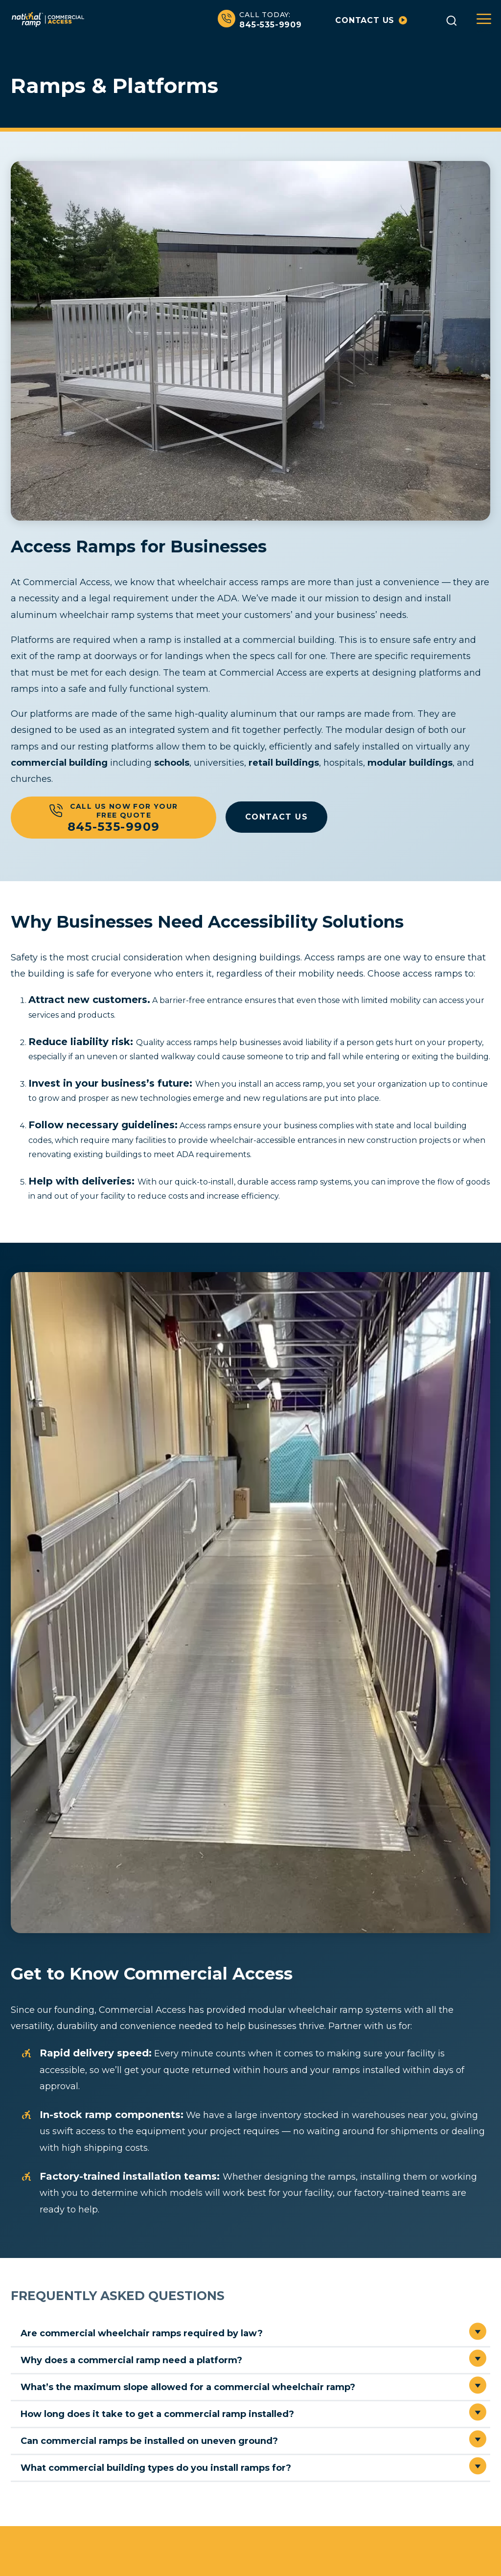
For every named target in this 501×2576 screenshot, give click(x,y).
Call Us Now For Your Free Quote (113, 817)
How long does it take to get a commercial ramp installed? (157, 2413)
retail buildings (284, 762)
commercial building (59, 762)
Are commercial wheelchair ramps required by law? (142, 2332)
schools (171, 762)
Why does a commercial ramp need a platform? (131, 2359)
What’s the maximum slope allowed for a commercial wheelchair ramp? (188, 2386)
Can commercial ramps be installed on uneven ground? (149, 2440)
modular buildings (410, 762)
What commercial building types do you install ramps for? (156, 2467)
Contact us (371, 20)
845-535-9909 (260, 19)
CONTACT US (277, 816)
